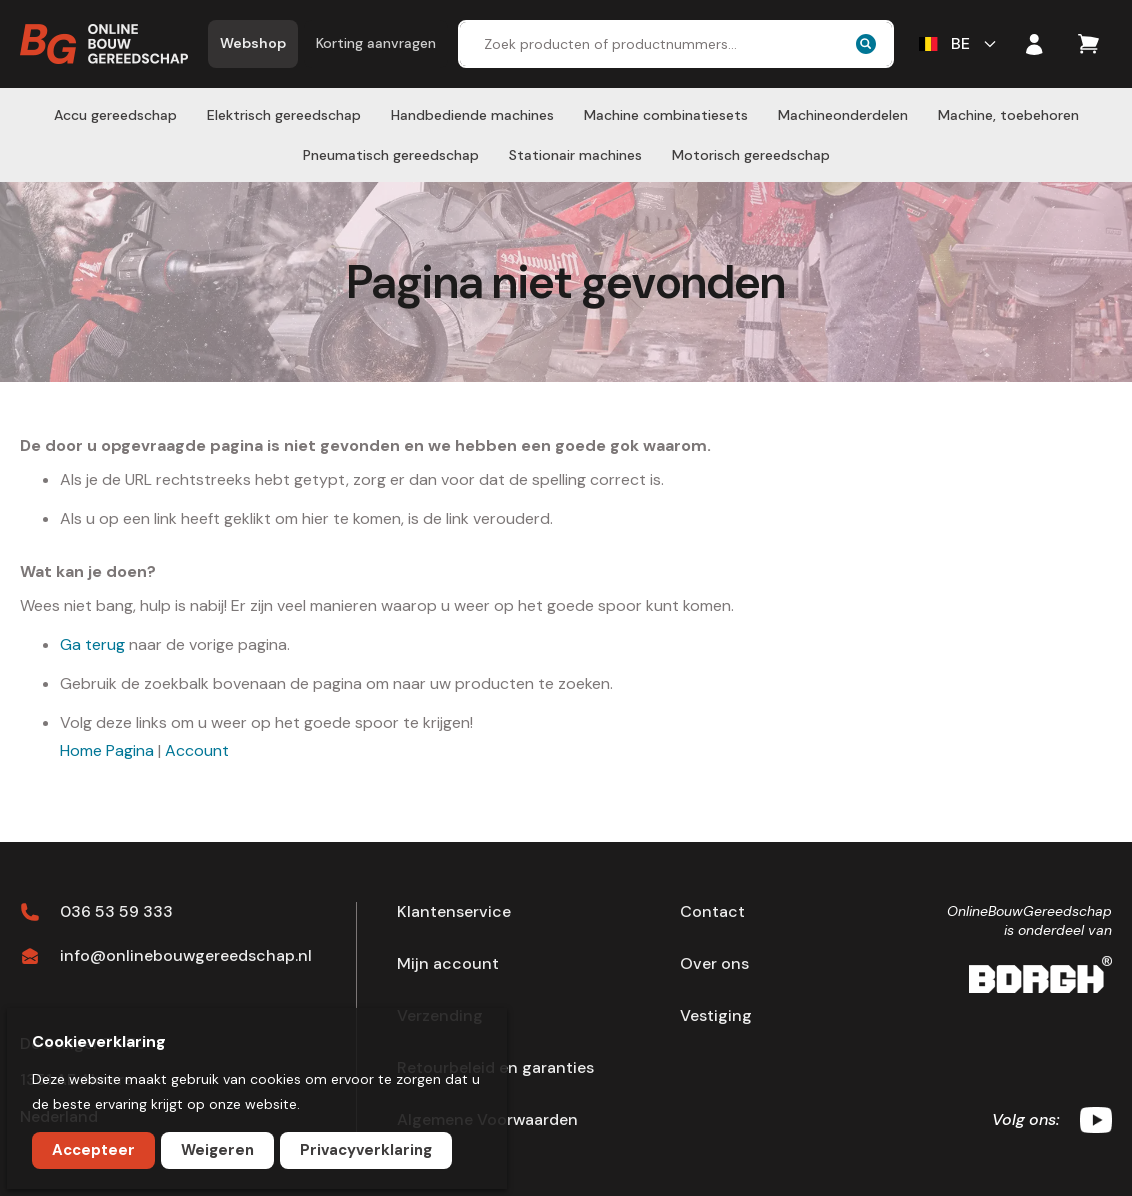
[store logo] (104, 44)
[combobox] (676, 44)
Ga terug (92, 644)
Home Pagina (107, 750)
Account (197, 750)
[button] (959, 44)
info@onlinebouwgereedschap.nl (186, 956)
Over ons (714, 964)
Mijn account (448, 964)
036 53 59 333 (116, 912)
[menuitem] (115, 115)
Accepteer (93, 1150)
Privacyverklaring (366, 1150)
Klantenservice (454, 912)
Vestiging (716, 1016)
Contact (712, 912)
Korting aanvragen (376, 43)
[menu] (566, 135)
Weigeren (217, 1150)
